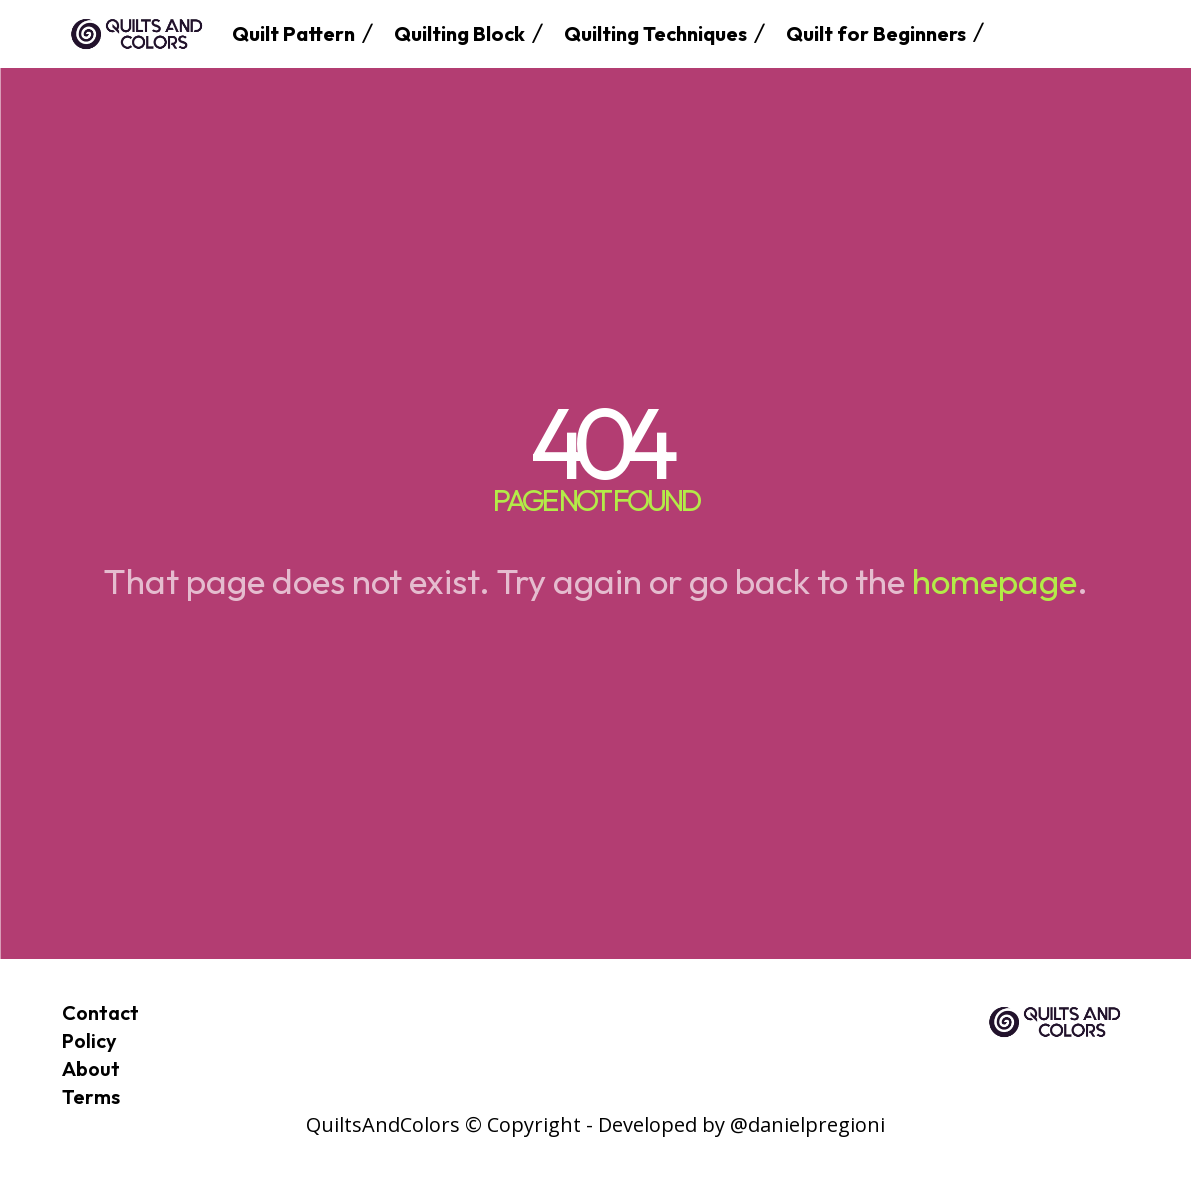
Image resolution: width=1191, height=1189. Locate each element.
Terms (91, 1096)
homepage (994, 581)
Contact (100, 1012)
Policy (89, 1040)
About (91, 1068)
